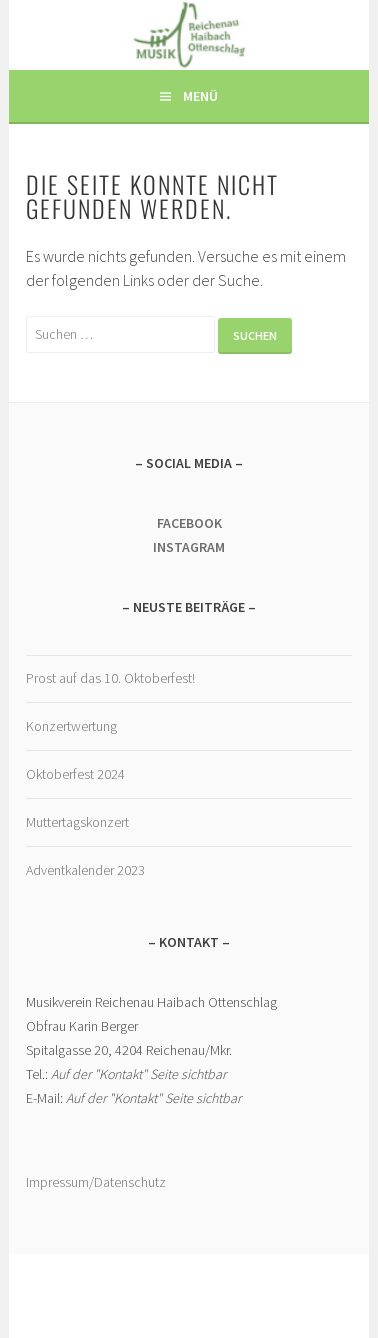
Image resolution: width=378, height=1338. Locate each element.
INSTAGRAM (189, 547)
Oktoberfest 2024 (75, 774)
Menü (200, 96)
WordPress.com (248, 1304)
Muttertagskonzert (77, 822)
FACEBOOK (189, 523)
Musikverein (189, 28)
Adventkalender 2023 (85, 870)
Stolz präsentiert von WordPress (185, 1286)
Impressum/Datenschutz (96, 1182)
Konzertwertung (71, 726)
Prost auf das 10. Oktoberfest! (110, 678)
